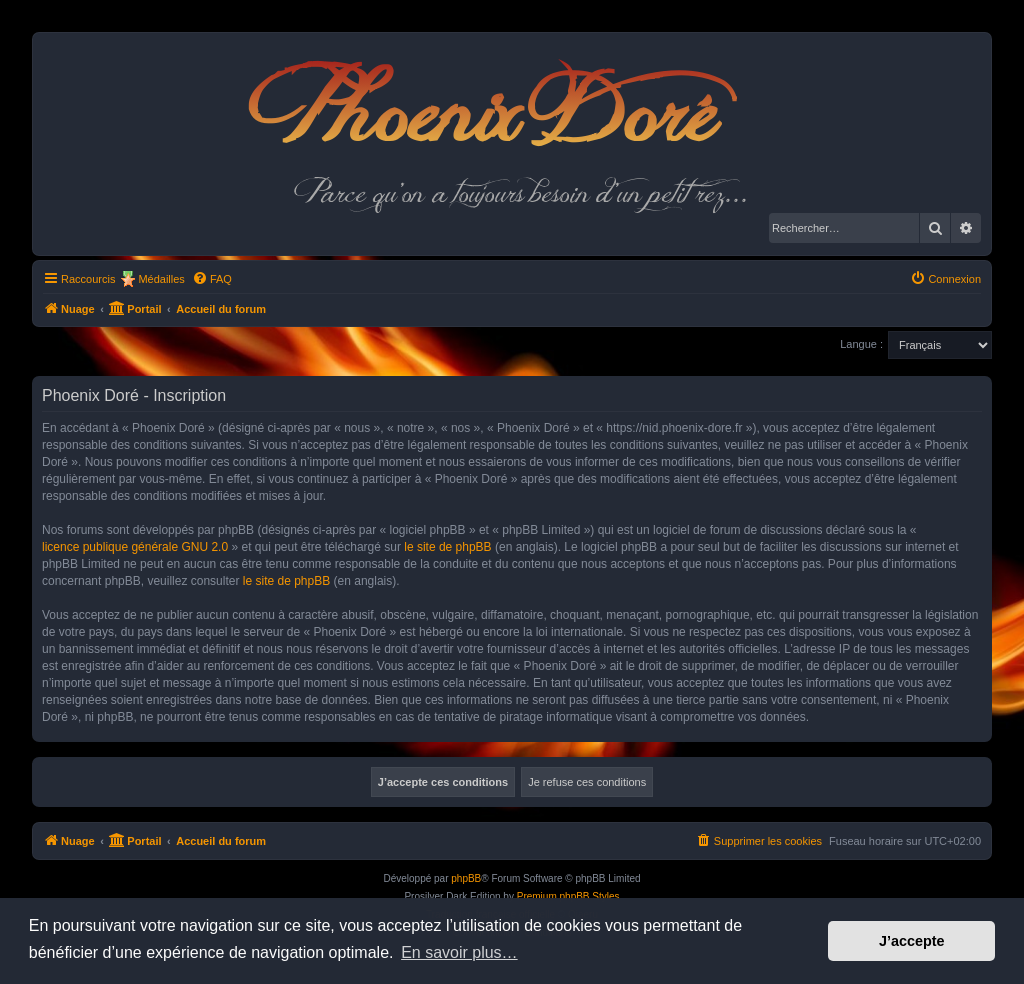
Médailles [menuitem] (161, 279)
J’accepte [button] (912, 941)
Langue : (861, 344)
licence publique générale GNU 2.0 (135, 547)
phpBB (466, 878)
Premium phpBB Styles (568, 896)
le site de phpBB (447, 547)
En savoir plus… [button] (459, 952)
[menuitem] (212, 279)
